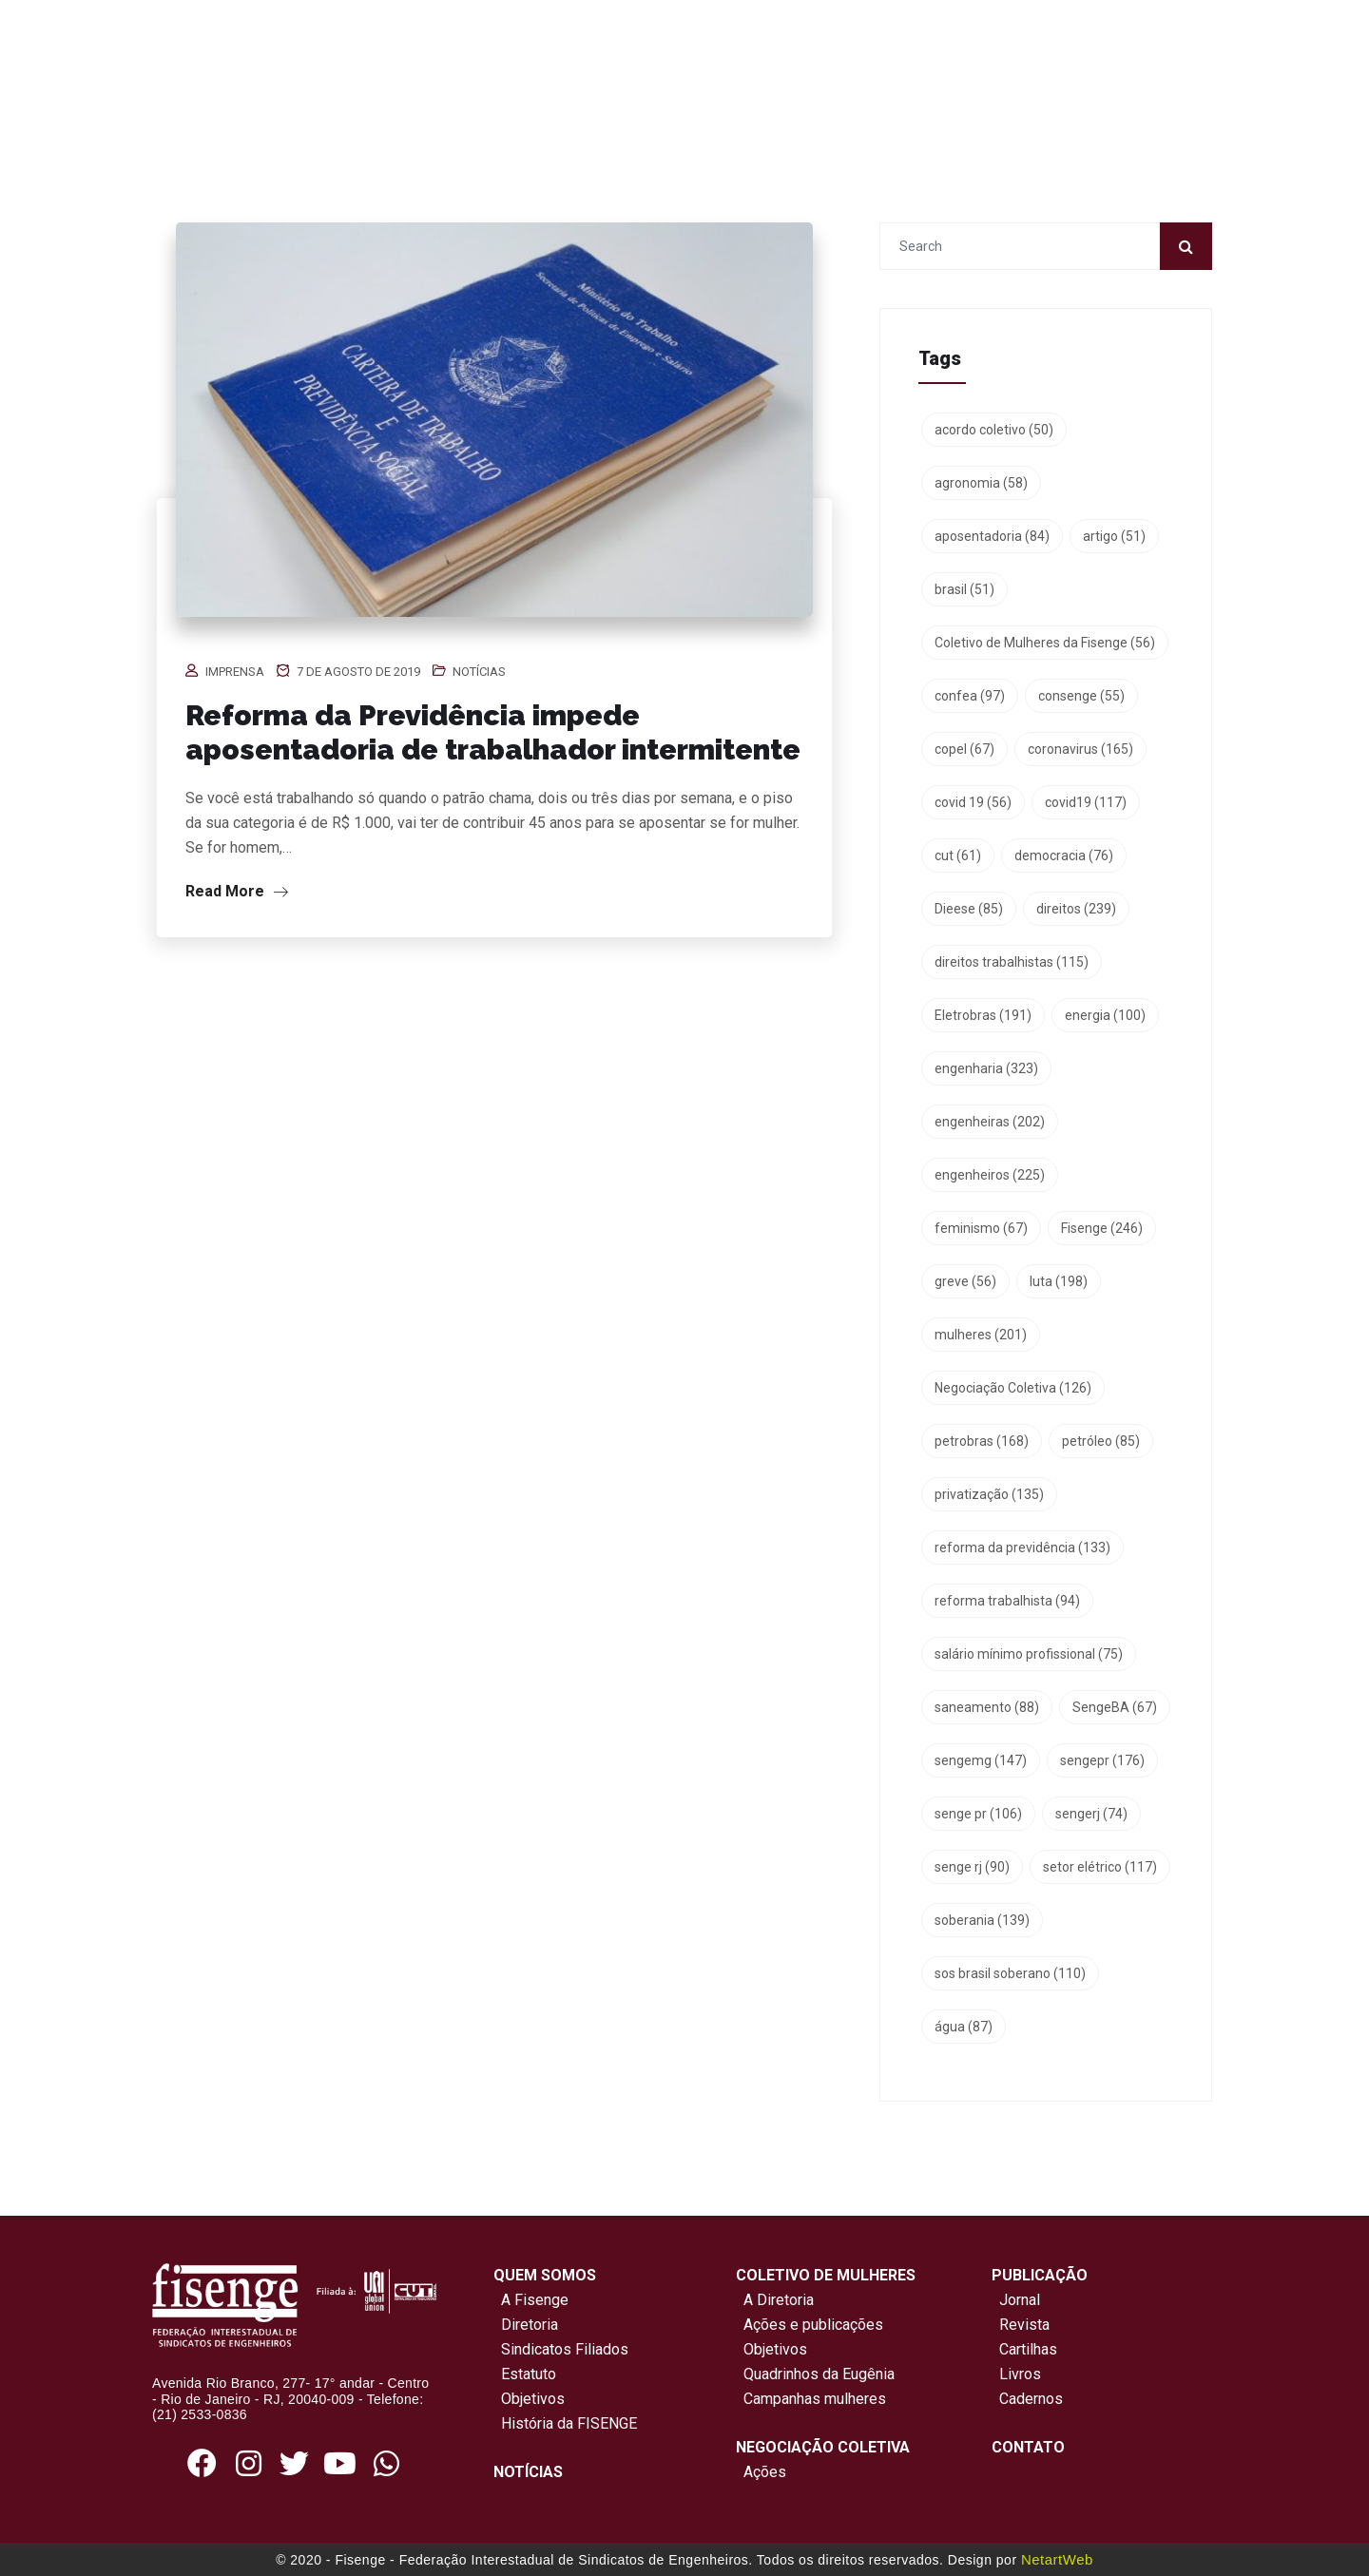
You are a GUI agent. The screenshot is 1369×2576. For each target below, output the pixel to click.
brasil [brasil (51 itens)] (964, 589)
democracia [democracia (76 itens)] (1063, 855)
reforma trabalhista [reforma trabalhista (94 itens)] (1007, 1600)
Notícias (479, 671)
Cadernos (1031, 2399)
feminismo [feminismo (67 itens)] (981, 1228)
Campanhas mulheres (811, 2399)
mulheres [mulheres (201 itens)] (981, 1334)
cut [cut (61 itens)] (958, 855)
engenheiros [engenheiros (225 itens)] (990, 1174)
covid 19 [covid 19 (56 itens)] (973, 802)
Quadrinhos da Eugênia (815, 2374)
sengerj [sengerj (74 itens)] (1091, 1813)
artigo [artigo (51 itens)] (1114, 536)
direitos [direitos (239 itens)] (1076, 908)
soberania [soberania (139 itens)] (982, 1920)
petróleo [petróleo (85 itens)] (1101, 1441)
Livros (1020, 2374)
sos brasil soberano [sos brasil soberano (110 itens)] (1010, 1973)
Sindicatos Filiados (560, 2349)
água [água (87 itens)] (964, 2026)
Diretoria (525, 2325)
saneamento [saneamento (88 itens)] (987, 1707)
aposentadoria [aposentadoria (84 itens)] (992, 536)
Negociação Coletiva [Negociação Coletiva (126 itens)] (1013, 1387)
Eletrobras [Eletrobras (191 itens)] (983, 1015)
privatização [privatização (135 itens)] (989, 1494)
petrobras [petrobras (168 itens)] (982, 1441)
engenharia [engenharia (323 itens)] (986, 1068)
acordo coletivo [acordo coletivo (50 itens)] (994, 429)
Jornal (1019, 2300)
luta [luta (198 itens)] (1059, 1281)
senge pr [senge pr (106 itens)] (978, 1813)
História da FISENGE (565, 2423)
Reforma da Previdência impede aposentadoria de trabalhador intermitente (492, 732)
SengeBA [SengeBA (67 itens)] (1114, 1707)
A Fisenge (531, 2300)
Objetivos (529, 2399)
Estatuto (524, 2374)
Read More (236, 891)
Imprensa (234, 671)
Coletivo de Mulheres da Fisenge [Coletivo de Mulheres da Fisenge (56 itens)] (1045, 642)
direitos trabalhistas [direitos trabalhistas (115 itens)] (1012, 962)
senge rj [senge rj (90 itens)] (972, 1866)
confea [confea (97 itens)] (970, 695)
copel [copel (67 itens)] (964, 749)
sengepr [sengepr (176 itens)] (1102, 1760)
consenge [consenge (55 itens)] (1081, 695)
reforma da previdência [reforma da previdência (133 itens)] (1022, 1547)
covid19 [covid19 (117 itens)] (1086, 802)
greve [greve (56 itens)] (965, 1281)
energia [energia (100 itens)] (1105, 1015)
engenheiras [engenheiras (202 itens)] (990, 1121)
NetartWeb (1057, 2559)
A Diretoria (775, 2300)
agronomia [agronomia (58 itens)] (981, 482)
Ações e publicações (809, 2325)
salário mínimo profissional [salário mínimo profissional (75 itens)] (1029, 1654)
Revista (1024, 2325)
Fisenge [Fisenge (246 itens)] (1102, 1228)
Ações (761, 2472)
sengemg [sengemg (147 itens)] (981, 1760)
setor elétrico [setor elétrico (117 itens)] (1100, 1866)
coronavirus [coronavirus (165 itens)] (1080, 749)
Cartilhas (1028, 2349)
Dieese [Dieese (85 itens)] (969, 908)
